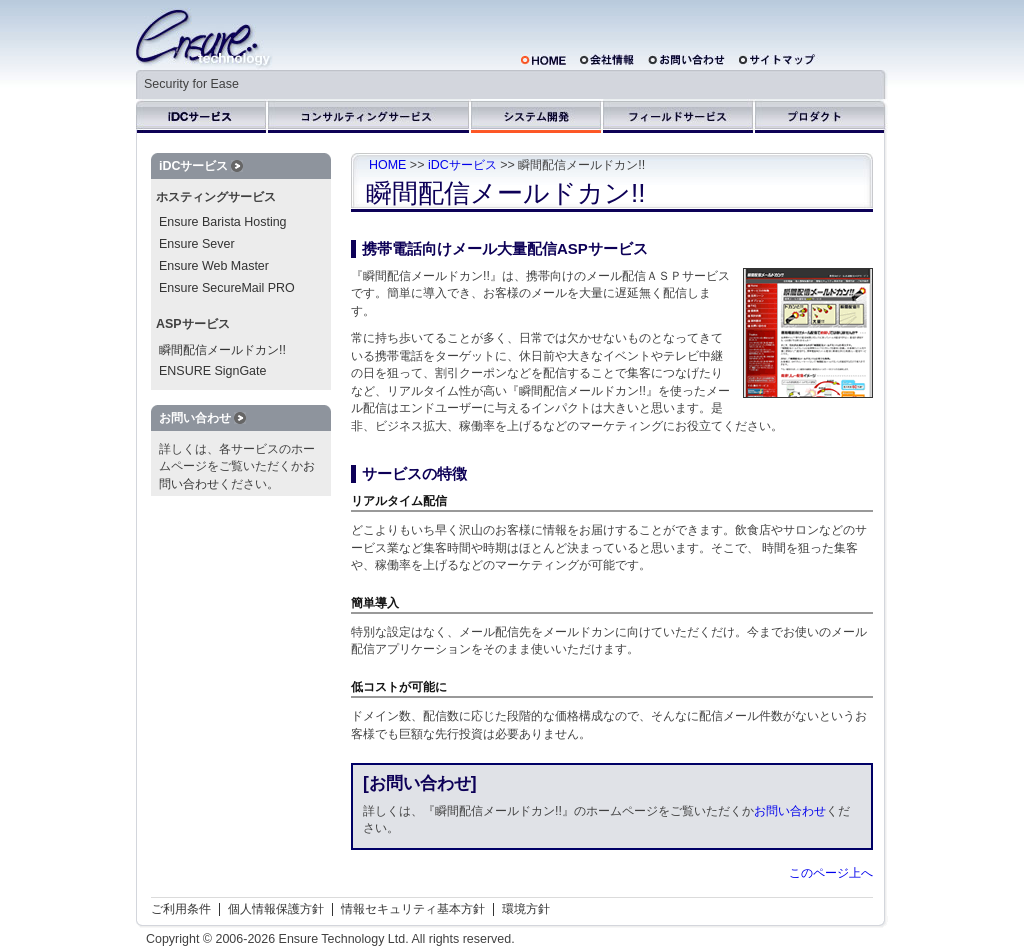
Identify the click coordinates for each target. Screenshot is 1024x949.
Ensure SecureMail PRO (227, 288)
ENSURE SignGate (212, 371)
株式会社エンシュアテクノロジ (204, 39)
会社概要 (607, 59)
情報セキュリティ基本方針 (413, 909)
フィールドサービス (679, 116)
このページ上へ (831, 873)
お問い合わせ (686, 59)
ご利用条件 (181, 909)
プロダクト (821, 116)
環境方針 (526, 909)
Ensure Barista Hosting (223, 222)
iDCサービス (202, 116)
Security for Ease (191, 84)
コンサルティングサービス (369, 116)
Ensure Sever (197, 244)
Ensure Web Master (214, 266)
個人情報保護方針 (276, 909)
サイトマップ (779, 59)
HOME (543, 59)
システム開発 (537, 116)
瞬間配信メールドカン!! (222, 350)
